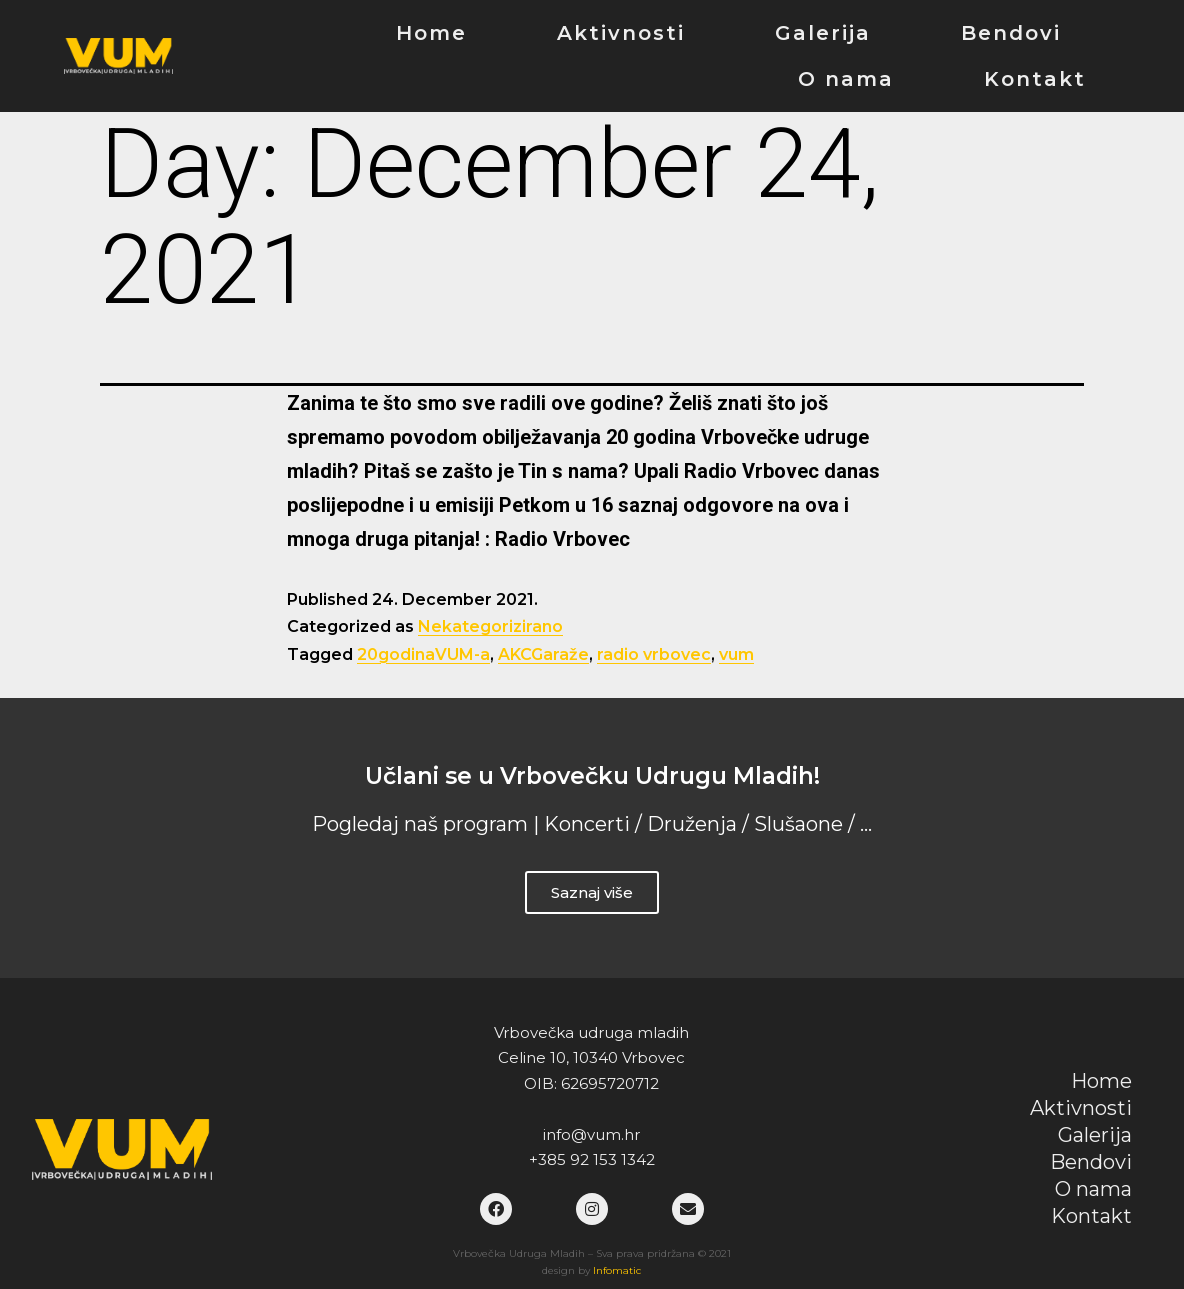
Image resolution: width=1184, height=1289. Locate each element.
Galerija (823, 33)
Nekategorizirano (490, 626)
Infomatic (617, 1270)
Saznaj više (592, 892)
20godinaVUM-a (423, 654)
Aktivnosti (621, 33)
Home (431, 33)
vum (736, 654)
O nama (846, 79)
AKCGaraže (543, 654)
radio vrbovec (654, 654)
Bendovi (1011, 33)
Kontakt (1035, 79)
